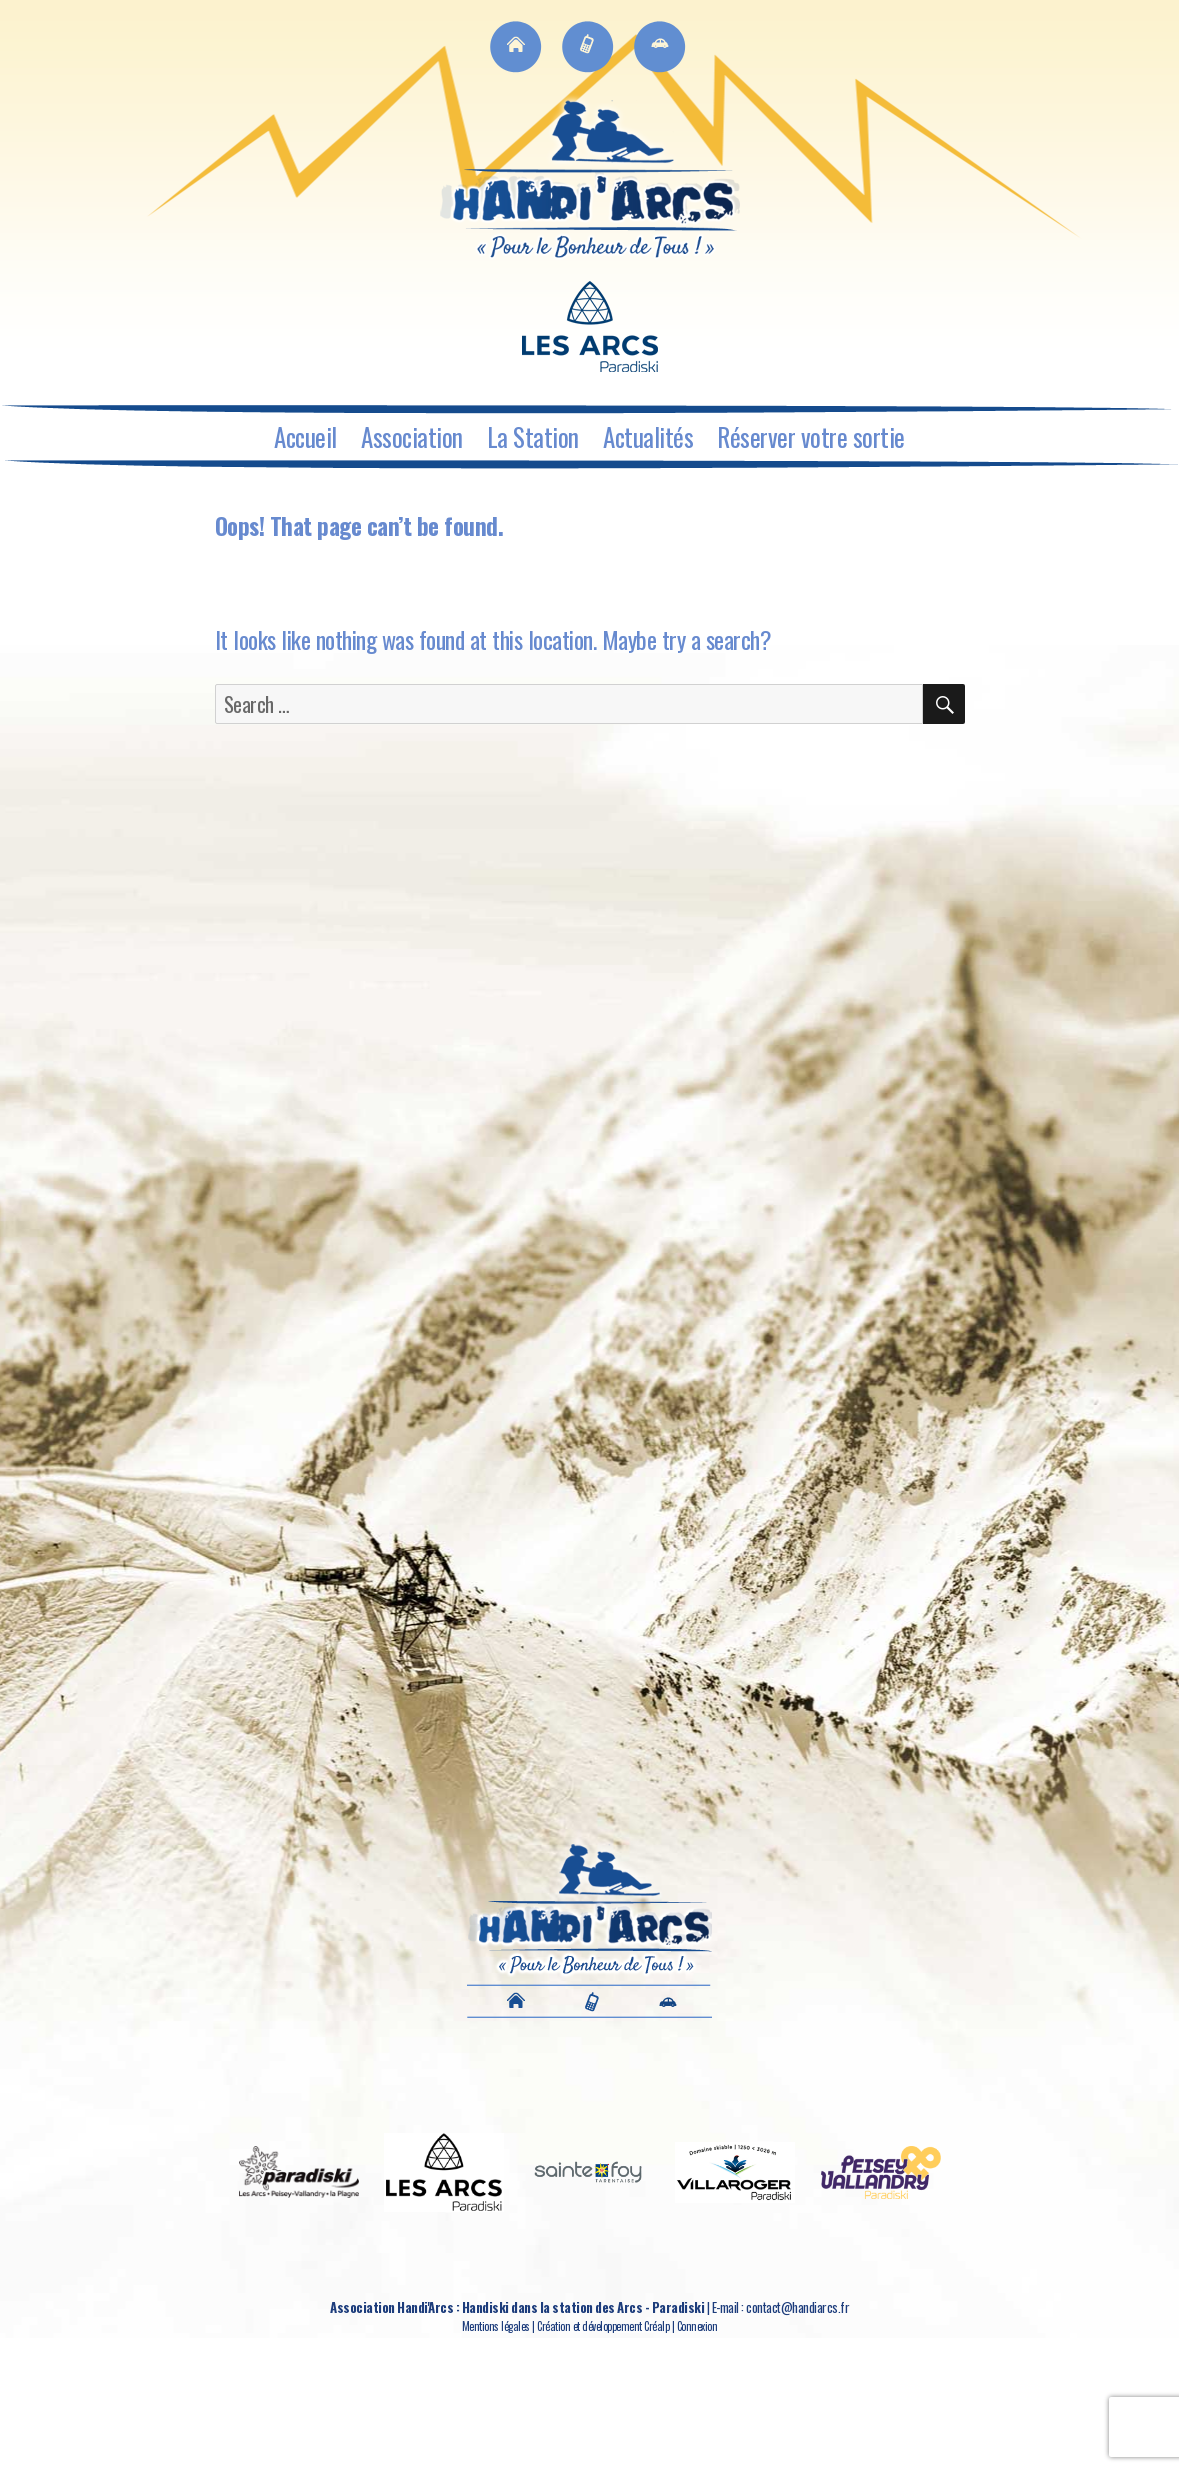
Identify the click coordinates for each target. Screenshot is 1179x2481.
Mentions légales (496, 2326)
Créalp (656, 2326)
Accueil (305, 436)
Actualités (648, 436)
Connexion (697, 2326)
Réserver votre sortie (811, 436)
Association (412, 436)
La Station (533, 436)
